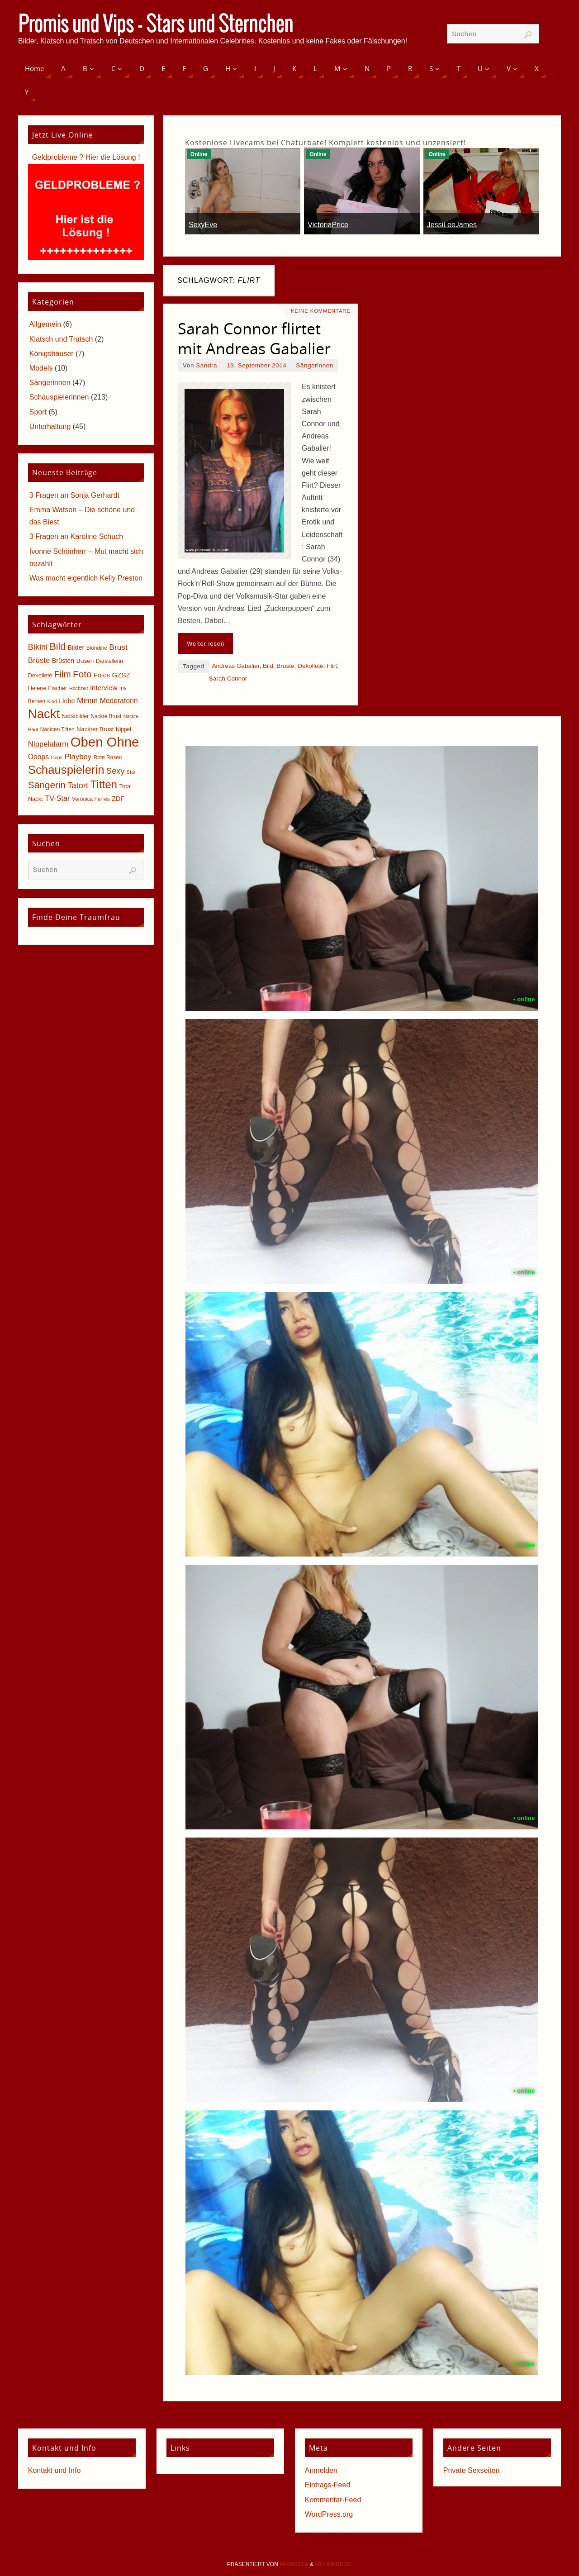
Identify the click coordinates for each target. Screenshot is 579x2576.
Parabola (294, 2564)
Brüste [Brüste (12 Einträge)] (39, 660)
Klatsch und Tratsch (61, 339)
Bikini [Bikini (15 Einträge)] (37, 647)
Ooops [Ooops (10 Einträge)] (38, 757)
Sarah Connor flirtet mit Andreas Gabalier (254, 338)
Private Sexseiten (471, 2470)
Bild (268, 665)
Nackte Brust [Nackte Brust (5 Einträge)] (105, 716)
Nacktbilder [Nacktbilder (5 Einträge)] (75, 716)
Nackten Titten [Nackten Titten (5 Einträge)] (57, 729)
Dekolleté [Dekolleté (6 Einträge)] (40, 675)
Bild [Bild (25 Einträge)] (58, 646)
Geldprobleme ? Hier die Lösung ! (86, 157)
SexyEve (203, 225)
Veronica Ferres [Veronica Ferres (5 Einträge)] (91, 799)
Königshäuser (51, 353)
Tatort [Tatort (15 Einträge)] (78, 785)
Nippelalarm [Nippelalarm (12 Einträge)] (48, 744)
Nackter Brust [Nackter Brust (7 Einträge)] (95, 729)
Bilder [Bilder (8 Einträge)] (75, 647)
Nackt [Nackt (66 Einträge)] (44, 714)
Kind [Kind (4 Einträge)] (52, 701)
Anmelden (321, 2470)
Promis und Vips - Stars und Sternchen (155, 25)
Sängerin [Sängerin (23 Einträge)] (47, 785)
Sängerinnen (314, 365)
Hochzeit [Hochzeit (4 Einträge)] (78, 688)
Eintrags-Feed (328, 2485)
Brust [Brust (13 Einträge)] (118, 647)
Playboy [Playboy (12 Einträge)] (78, 756)
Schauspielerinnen (59, 397)
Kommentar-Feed (333, 2500)
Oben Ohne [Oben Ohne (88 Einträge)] (105, 741)
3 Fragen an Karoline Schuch (76, 536)
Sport (38, 412)
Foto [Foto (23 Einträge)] (82, 674)
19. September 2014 (256, 365)
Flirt (332, 665)
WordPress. (333, 2564)
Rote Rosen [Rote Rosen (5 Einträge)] (108, 757)
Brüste (285, 665)
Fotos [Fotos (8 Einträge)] (102, 675)
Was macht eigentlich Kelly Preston (85, 578)
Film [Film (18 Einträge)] (62, 674)
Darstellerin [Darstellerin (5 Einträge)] (109, 661)
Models (41, 368)
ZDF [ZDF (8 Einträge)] (118, 798)
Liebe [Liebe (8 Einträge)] (67, 701)
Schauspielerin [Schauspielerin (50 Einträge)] (66, 769)
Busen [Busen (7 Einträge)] (85, 660)
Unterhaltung (50, 426)
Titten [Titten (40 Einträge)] (103, 784)
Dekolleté (310, 665)
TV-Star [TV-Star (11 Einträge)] (57, 798)
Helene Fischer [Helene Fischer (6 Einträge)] (47, 688)
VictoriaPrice (328, 225)
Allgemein (45, 324)
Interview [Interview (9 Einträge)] (104, 687)
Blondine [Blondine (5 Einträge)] (96, 648)
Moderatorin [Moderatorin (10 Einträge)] (119, 701)
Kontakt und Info (54, 2470)
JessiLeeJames (452, 225)
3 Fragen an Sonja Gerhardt (74, 495)
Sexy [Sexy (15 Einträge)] (115, 771)
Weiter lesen (205, 643)
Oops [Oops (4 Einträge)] (56, 757)
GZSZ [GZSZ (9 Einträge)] (121, 675)
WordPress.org (329, 2514)
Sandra (206, 365)
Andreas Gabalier (235, 665)
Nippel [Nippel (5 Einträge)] (123, 729)
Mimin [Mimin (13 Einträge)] (87, 700)
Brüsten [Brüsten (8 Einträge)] (63, 660)
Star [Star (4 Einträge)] (131, 772)
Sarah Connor (228, 678)
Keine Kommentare (321, 311)
